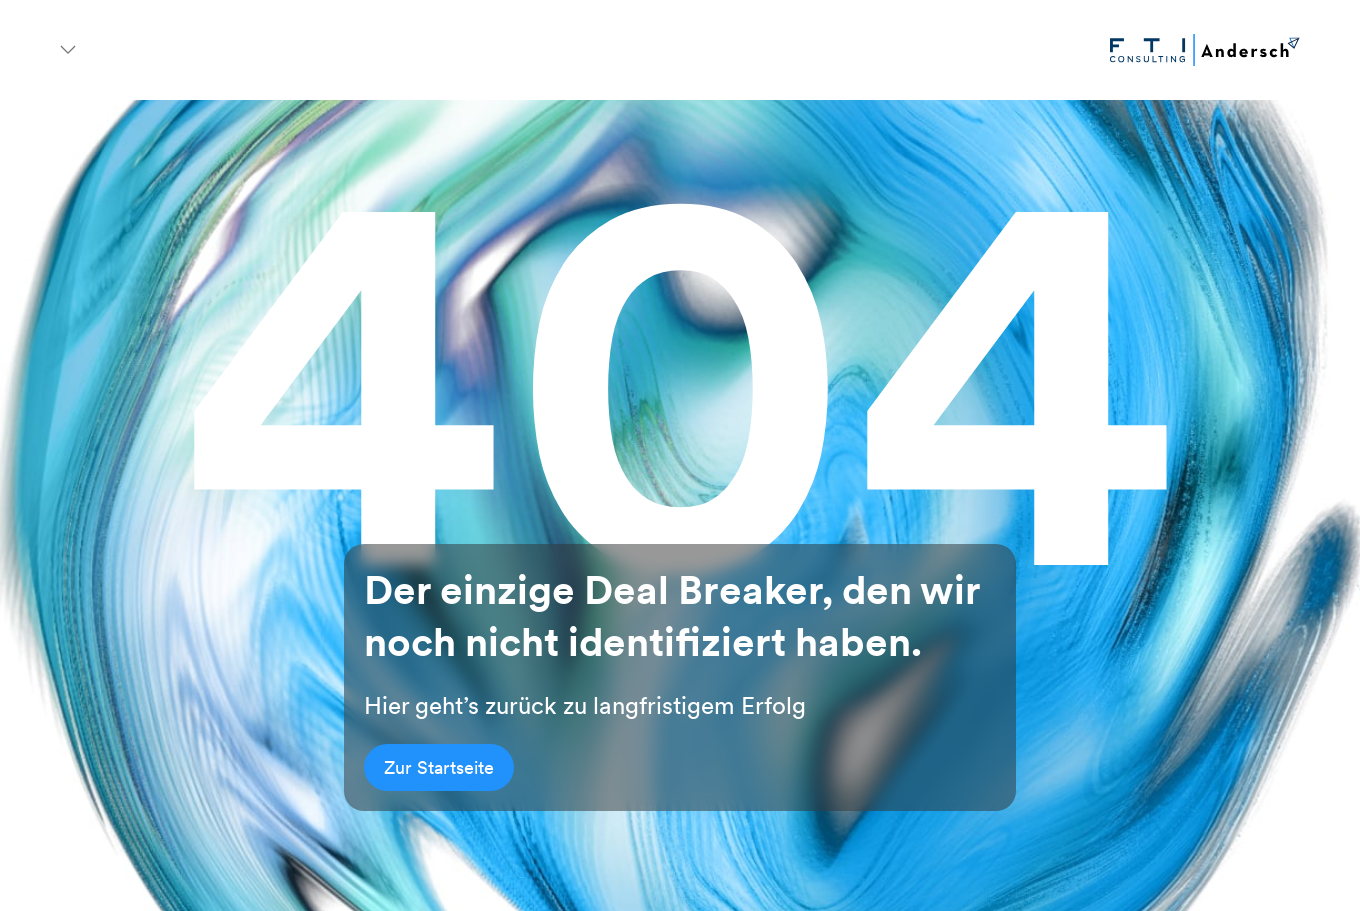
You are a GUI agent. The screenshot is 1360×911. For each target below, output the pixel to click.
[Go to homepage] (1205, 50)
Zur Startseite (439, 767)
